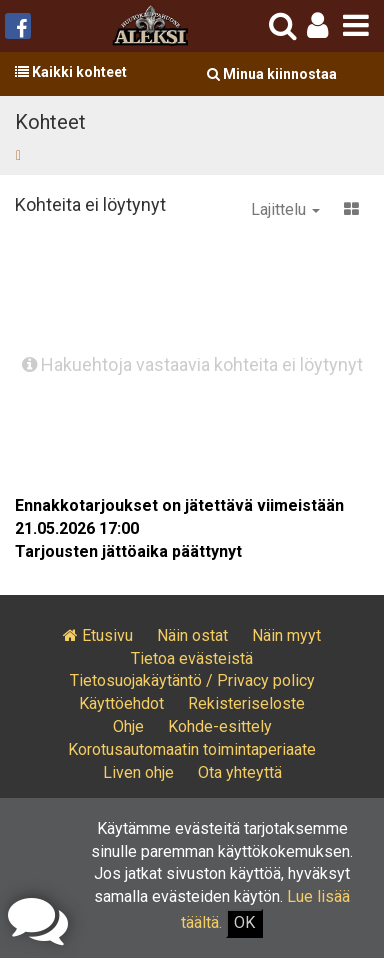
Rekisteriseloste (246, 703)
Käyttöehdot (121, 703)
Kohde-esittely (220, 726)
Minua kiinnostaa (272, 74)
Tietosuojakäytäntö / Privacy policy (192, 680)
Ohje (128, 726)
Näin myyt (286, 635)
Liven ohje (138, 772)
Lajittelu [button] (285, 209)
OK (244, 922)
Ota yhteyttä (240, 772)
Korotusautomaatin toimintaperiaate (192, 749)
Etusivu (98, 635)
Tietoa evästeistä (192, 658)
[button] (317, 25)
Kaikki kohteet (71, 72)
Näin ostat (192, 635)
